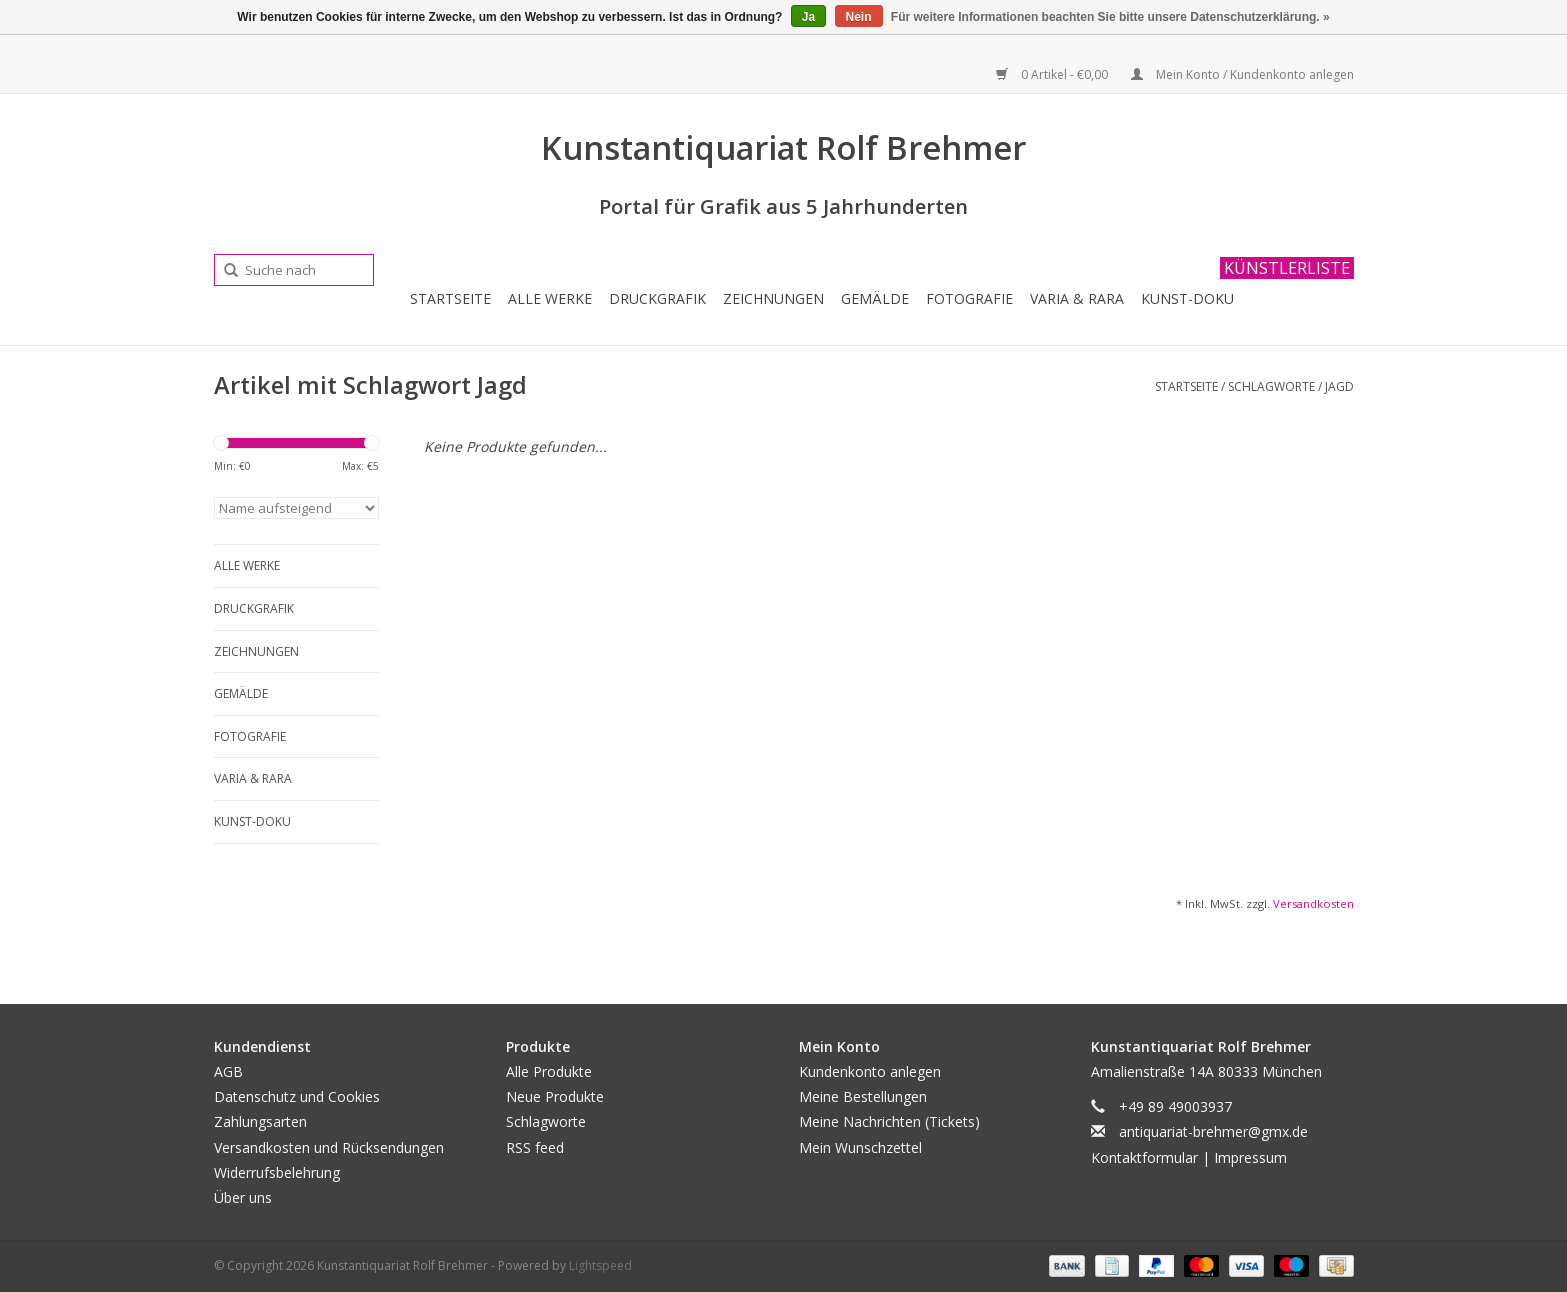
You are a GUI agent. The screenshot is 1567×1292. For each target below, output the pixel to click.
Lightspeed (600, 1265)
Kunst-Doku (1187, 298)
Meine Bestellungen (863, 1096)
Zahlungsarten (260, 1121)
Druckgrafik (657, 298)
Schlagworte (1271, 386)
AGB (228, 1071)
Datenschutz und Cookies (297, 1096)
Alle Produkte (549, 1071)
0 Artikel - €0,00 (1053, 74)
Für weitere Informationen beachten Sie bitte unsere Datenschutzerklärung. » (1110, 17)
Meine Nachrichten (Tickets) (889, 1121)
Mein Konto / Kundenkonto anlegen (1242, 74)
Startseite (450, 298)
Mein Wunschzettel (860, 1147)
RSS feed (535, 1147)
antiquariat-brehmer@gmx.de (1213, 1131)
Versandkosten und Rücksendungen (329, 1147)
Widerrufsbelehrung (277, 1172)
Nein (859, 17)
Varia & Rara (1077, 298)
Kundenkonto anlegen (870, 1071)
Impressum (1250, 1157)
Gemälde (875, 298)
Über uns (243, 1197)
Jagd (1339, 386)
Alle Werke (550, 298)
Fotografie (969, 298)
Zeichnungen (773, 298)
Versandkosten (1313, 903)
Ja (808, 17)
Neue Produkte (555, 1096)
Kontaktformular (1144, 1157)
